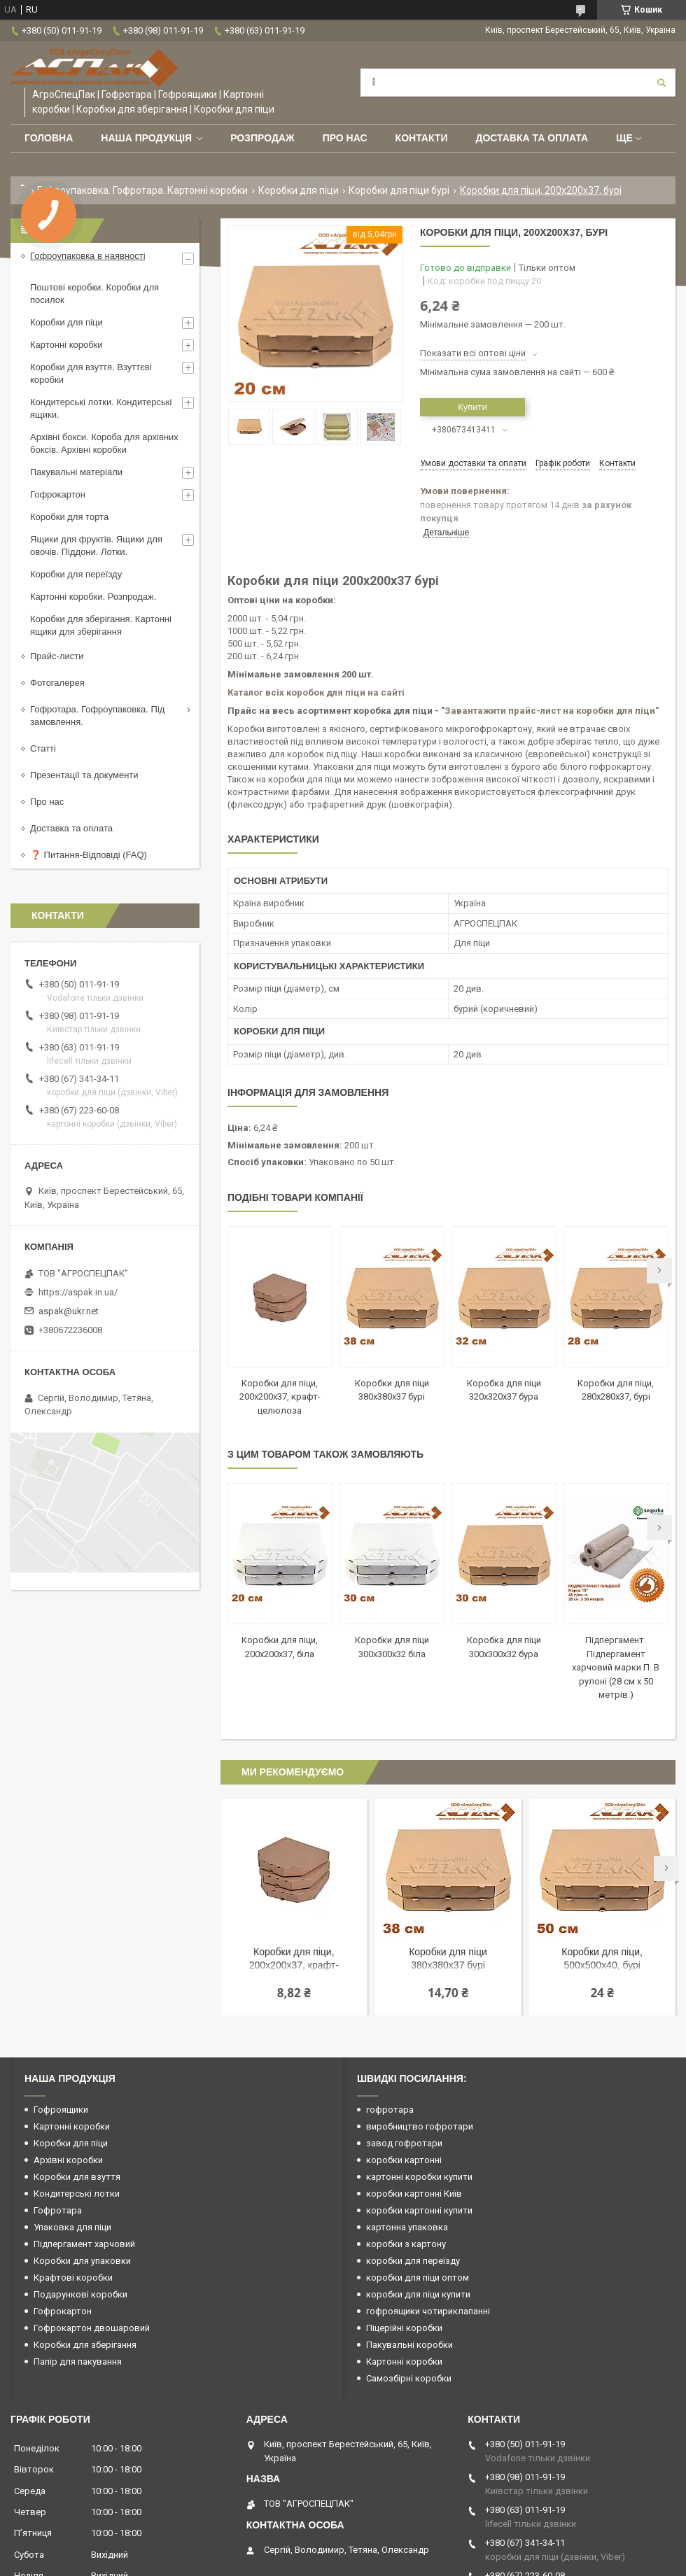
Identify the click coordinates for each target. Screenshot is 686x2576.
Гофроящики (61, 2109)
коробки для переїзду (413, 2260)
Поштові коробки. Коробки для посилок (94, 293)
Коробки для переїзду (76, 574)
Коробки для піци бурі (399, 190)
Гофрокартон (57, 494)
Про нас (345, 137)
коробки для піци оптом (417, 2277)
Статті (43, 748)
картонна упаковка (407, 2227)
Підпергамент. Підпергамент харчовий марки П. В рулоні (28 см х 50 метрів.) (615, 1667)
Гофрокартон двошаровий (92, 2328)
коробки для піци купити (418, 2294)
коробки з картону (406, 2244)
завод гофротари (404, 2143)
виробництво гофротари (419, 2126)
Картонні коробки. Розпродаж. (93, 596)
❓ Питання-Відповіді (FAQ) (88, 855)
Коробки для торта (69, 517)
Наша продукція (146, 137)
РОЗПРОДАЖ (262, 137)
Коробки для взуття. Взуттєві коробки (91, 373)
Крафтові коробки (73, 2277)
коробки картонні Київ (414, 2193)
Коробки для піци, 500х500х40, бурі (602, 1958)
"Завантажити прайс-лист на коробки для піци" (550, 710)
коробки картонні (404, 2160)
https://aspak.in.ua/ (78, 1292)
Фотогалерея (57, 682)
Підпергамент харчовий (84, 2244)
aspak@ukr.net (68, 1311)
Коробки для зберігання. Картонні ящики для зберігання (101, 625)
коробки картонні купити (419, 2210)
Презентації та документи (84, 775)
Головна (48, 137)
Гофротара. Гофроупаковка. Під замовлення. (97, 715)
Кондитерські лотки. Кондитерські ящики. (101, 408)
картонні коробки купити (419, 2177)
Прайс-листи (56, 656)
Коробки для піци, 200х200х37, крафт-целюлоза (280, 1397)
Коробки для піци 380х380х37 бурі (448, 1958)
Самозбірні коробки (408, 2378)
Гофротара (58, 2210)
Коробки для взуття (77, 2177)
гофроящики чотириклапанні (428, 2311)
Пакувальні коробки (409, 2344)
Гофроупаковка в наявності (88, 256)
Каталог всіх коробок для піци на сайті (316, 692)
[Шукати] (662, 83)
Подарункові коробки (80, 2294)
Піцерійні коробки (404, 2328)
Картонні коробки (66, 344)
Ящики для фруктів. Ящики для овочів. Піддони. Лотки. (96, 545)
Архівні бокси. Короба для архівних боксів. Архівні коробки (104, 443)
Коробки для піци (298, 190)
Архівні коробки (68, 2160)
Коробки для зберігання (85, 2344)
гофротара (390, 2109)
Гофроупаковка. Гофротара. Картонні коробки (142, 190)
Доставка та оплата (531, 137)
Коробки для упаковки (82, 2260)
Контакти (422, 137)
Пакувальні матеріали (76, 472)
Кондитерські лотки (77, 2193)
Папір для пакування (78, 2361)
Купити (472, 407)
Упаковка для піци (72, 2227)
